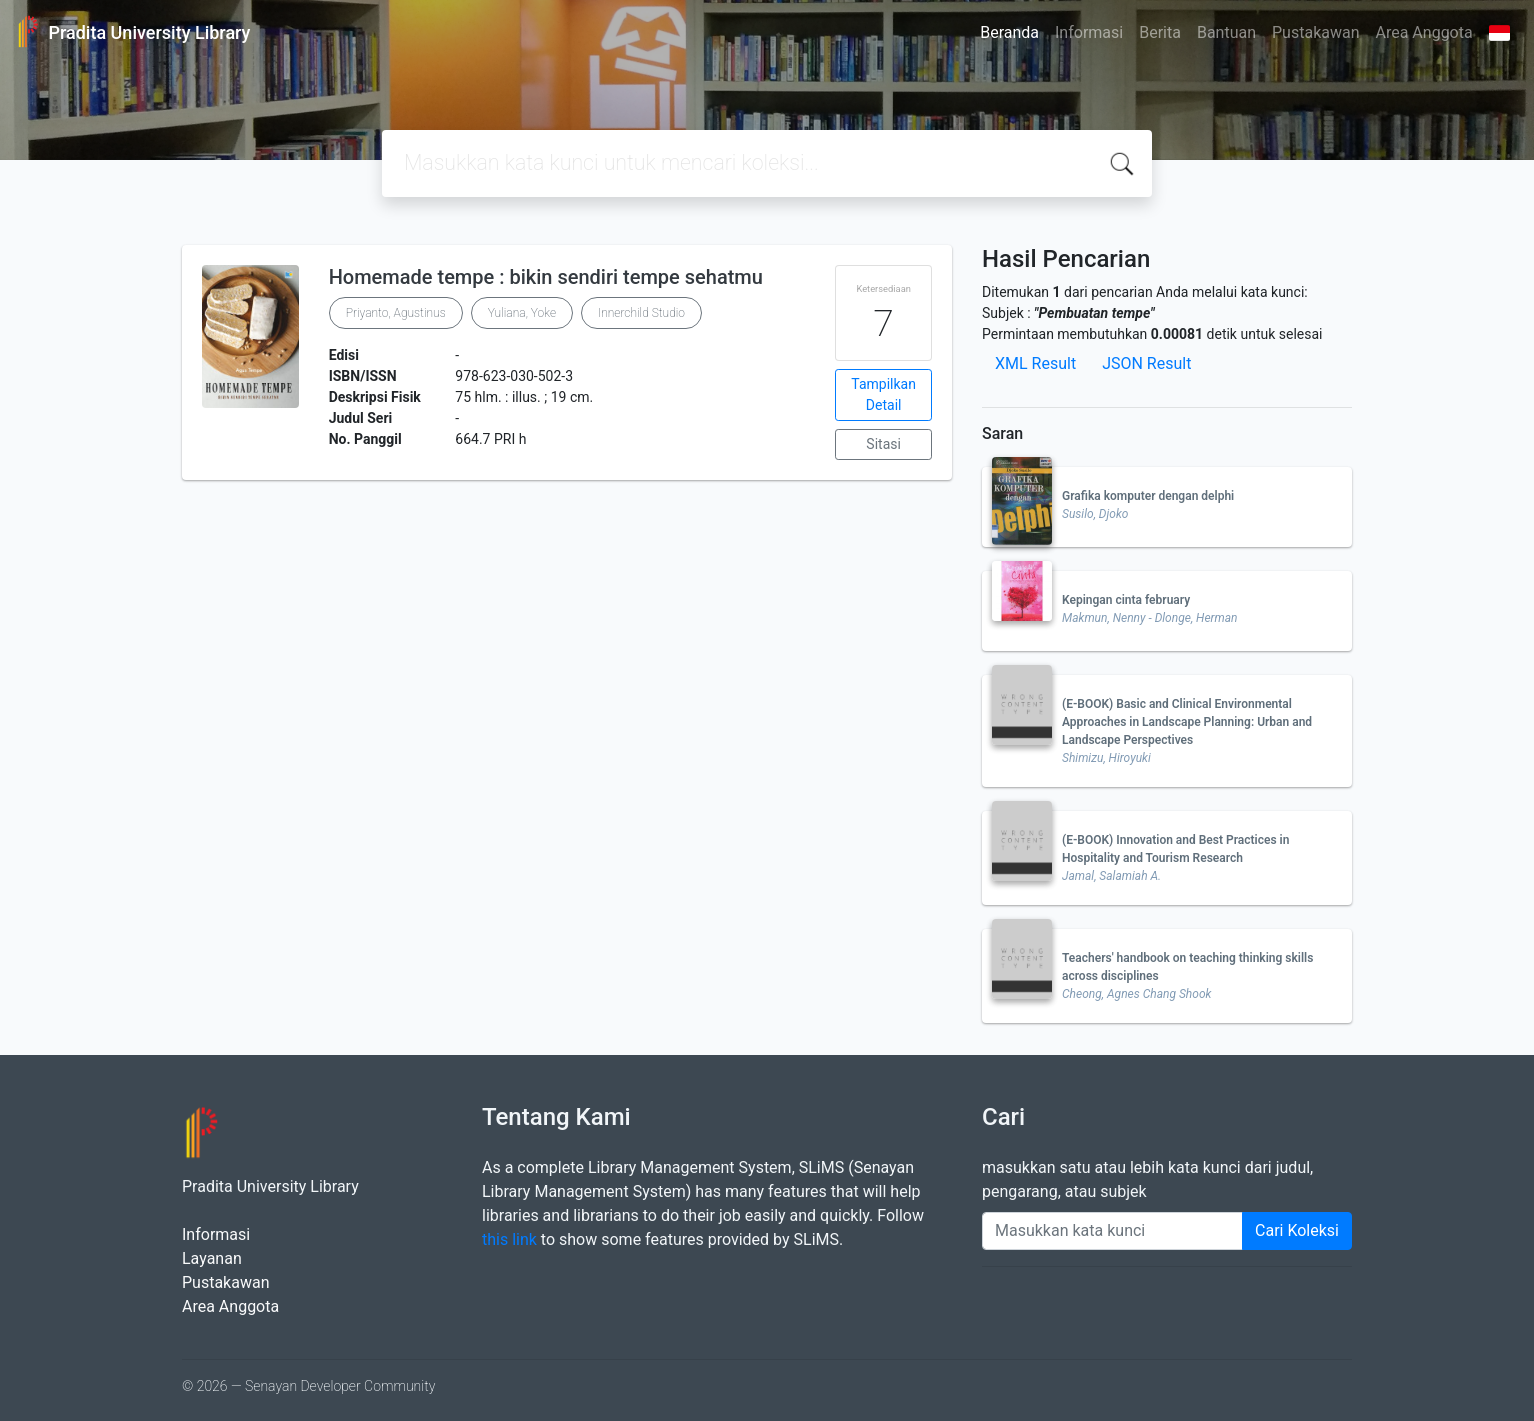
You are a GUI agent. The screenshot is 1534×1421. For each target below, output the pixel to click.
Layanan (212, 1258)
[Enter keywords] (1112, 1231)
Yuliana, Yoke (522, 313)
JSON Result (1146, 363)
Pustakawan (1315, 32)
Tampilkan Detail (883, 394)
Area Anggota (1424, 32)
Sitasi (883, 444)
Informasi (1089, 32)
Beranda (1009, 32)
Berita (1160, 32)
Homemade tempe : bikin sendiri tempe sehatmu (546, 277)
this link (509, 1239)
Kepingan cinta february (1126, 600)
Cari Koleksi (1297, 1230)
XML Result (1035, 363)
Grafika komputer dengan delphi (1148, 496)
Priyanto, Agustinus (396, 313)
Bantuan (1226, 32)
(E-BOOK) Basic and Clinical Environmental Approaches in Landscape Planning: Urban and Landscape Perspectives (1187, 722)
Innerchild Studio (641, 313)
